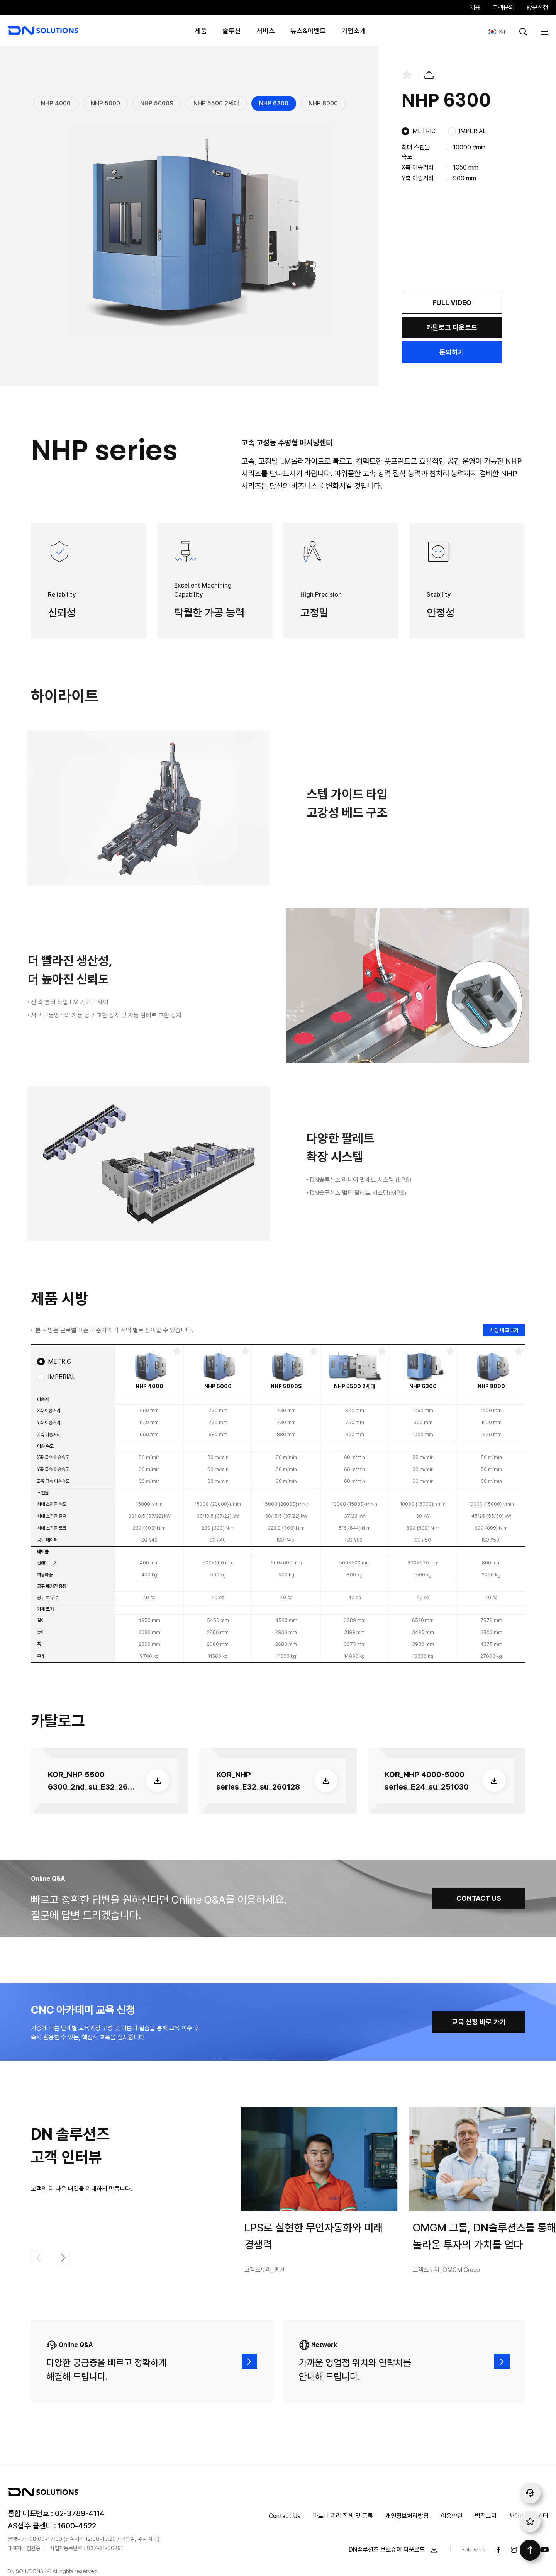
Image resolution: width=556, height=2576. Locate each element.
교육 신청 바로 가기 (479, 2022)
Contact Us (284, 2516)
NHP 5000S (156, 103)
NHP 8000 (323, 103)
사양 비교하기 (504, 1330)
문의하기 (451, 352)
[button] (63, 2257)
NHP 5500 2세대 (216, 103)
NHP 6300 (273, 103)
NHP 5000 (105, 103)
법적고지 (486, 2516)
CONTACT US (478, 1898)
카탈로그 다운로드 (451, 327)
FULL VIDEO (451, 303)
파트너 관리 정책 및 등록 (343, 2516)
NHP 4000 (56, 103)
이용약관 (452, 2516)
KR (494, 27)
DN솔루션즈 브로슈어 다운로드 (395, 2550)
